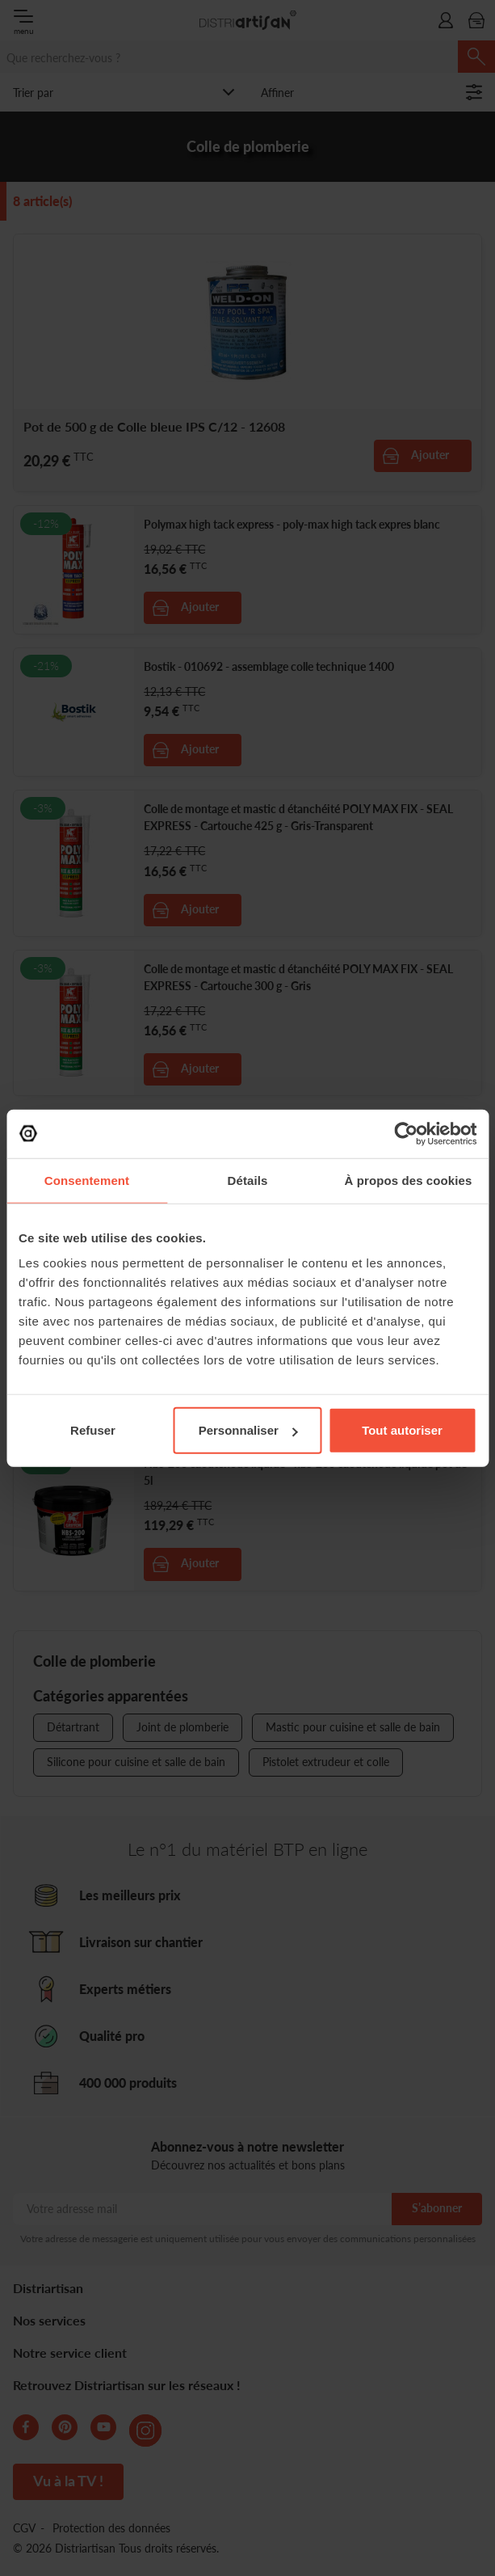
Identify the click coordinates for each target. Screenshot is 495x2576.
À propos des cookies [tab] (408, 1180)
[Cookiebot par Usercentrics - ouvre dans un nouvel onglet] (405, 1133)
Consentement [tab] (86, 1180)
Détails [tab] (248, 1180)
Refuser (92, 1430)
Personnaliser (248, 1430)
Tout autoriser (402, 1430)
